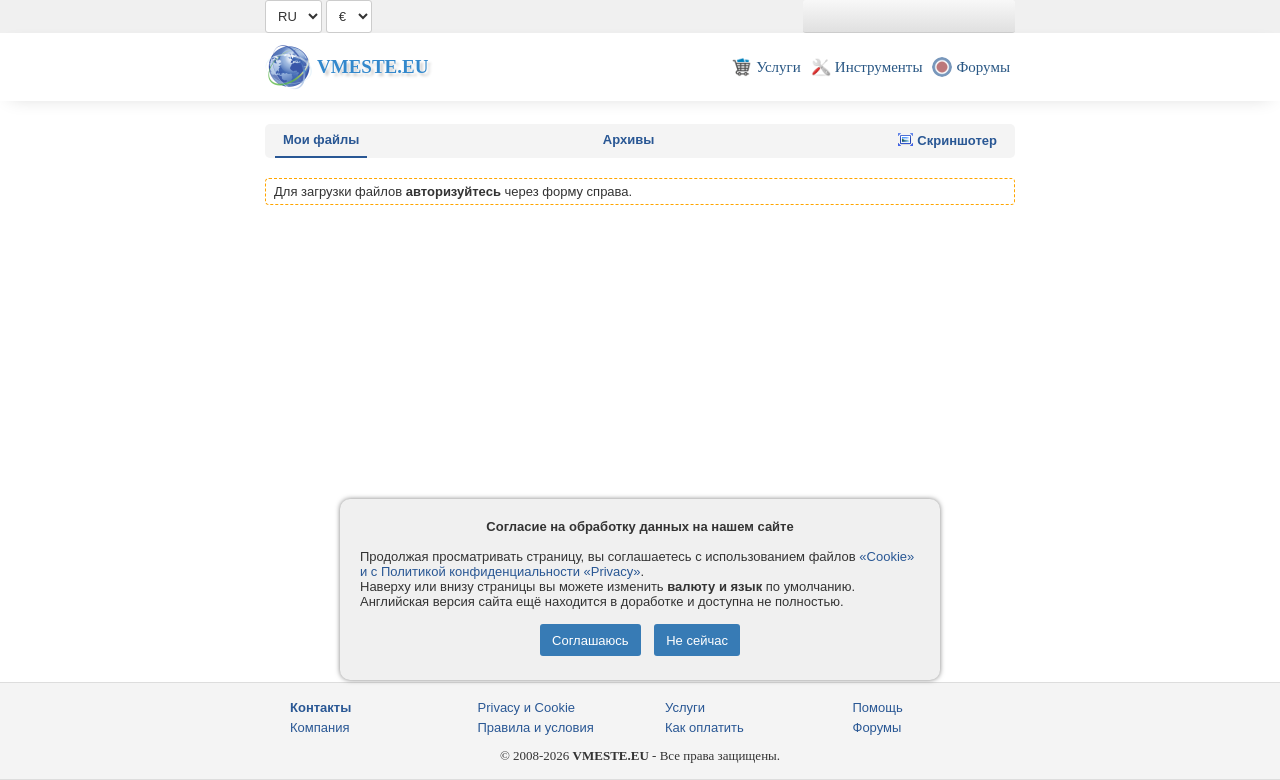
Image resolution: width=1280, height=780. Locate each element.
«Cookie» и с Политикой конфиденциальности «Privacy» (637, 564)
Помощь (878, 707)
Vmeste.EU (372, 66)
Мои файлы (321, 139)
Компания (320, 727)
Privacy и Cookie (527, 707)
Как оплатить (704, 727)
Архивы (628, 139)
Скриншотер (947, 140)
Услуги (685, 707)
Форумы (877, 727)
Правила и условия (536, 727)
